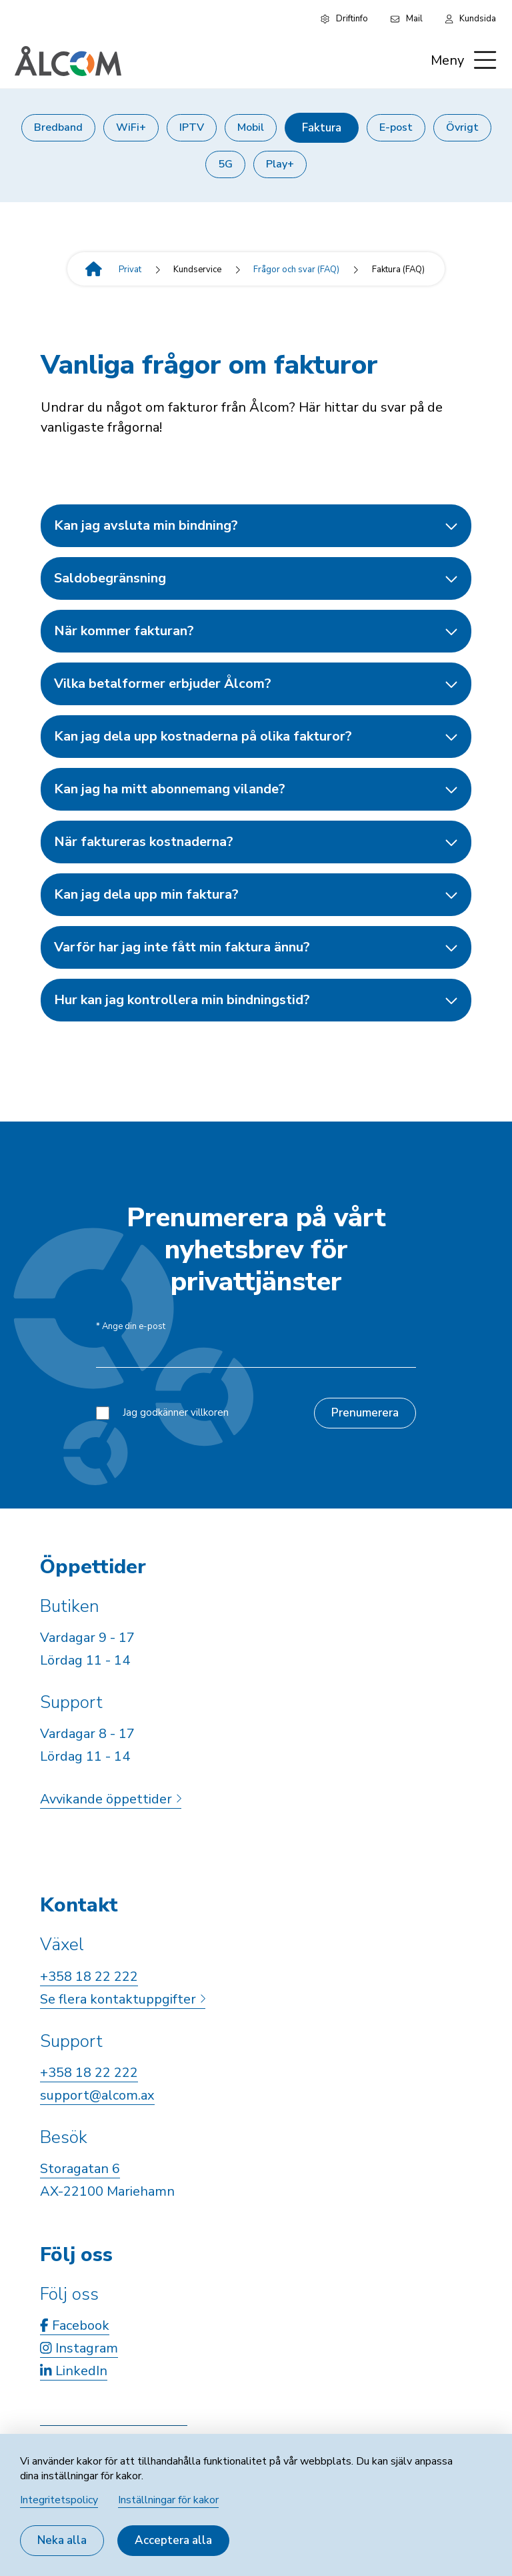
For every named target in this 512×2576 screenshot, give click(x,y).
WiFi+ (131, 127)
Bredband (58, 127)
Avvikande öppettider (110, 1799)
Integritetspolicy (59, 2500)
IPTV (191, 127)
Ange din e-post (130, 1326)
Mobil (250, 127)
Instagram (79, 2348)
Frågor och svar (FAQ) (296, 270)
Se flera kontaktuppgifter (122, 1999)
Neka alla (62, 2540)
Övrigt (462, 127)
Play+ (280, 164)
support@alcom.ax (97, 2095)
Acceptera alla (173, 2540)
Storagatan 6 (80, 2169)
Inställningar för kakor (168, 2500)
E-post (396, 127)
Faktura (321, 127)
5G (225, 164)
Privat (130, 270)
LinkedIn (73, 2371)
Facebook (74, 2325)
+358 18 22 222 (89, 1977)
